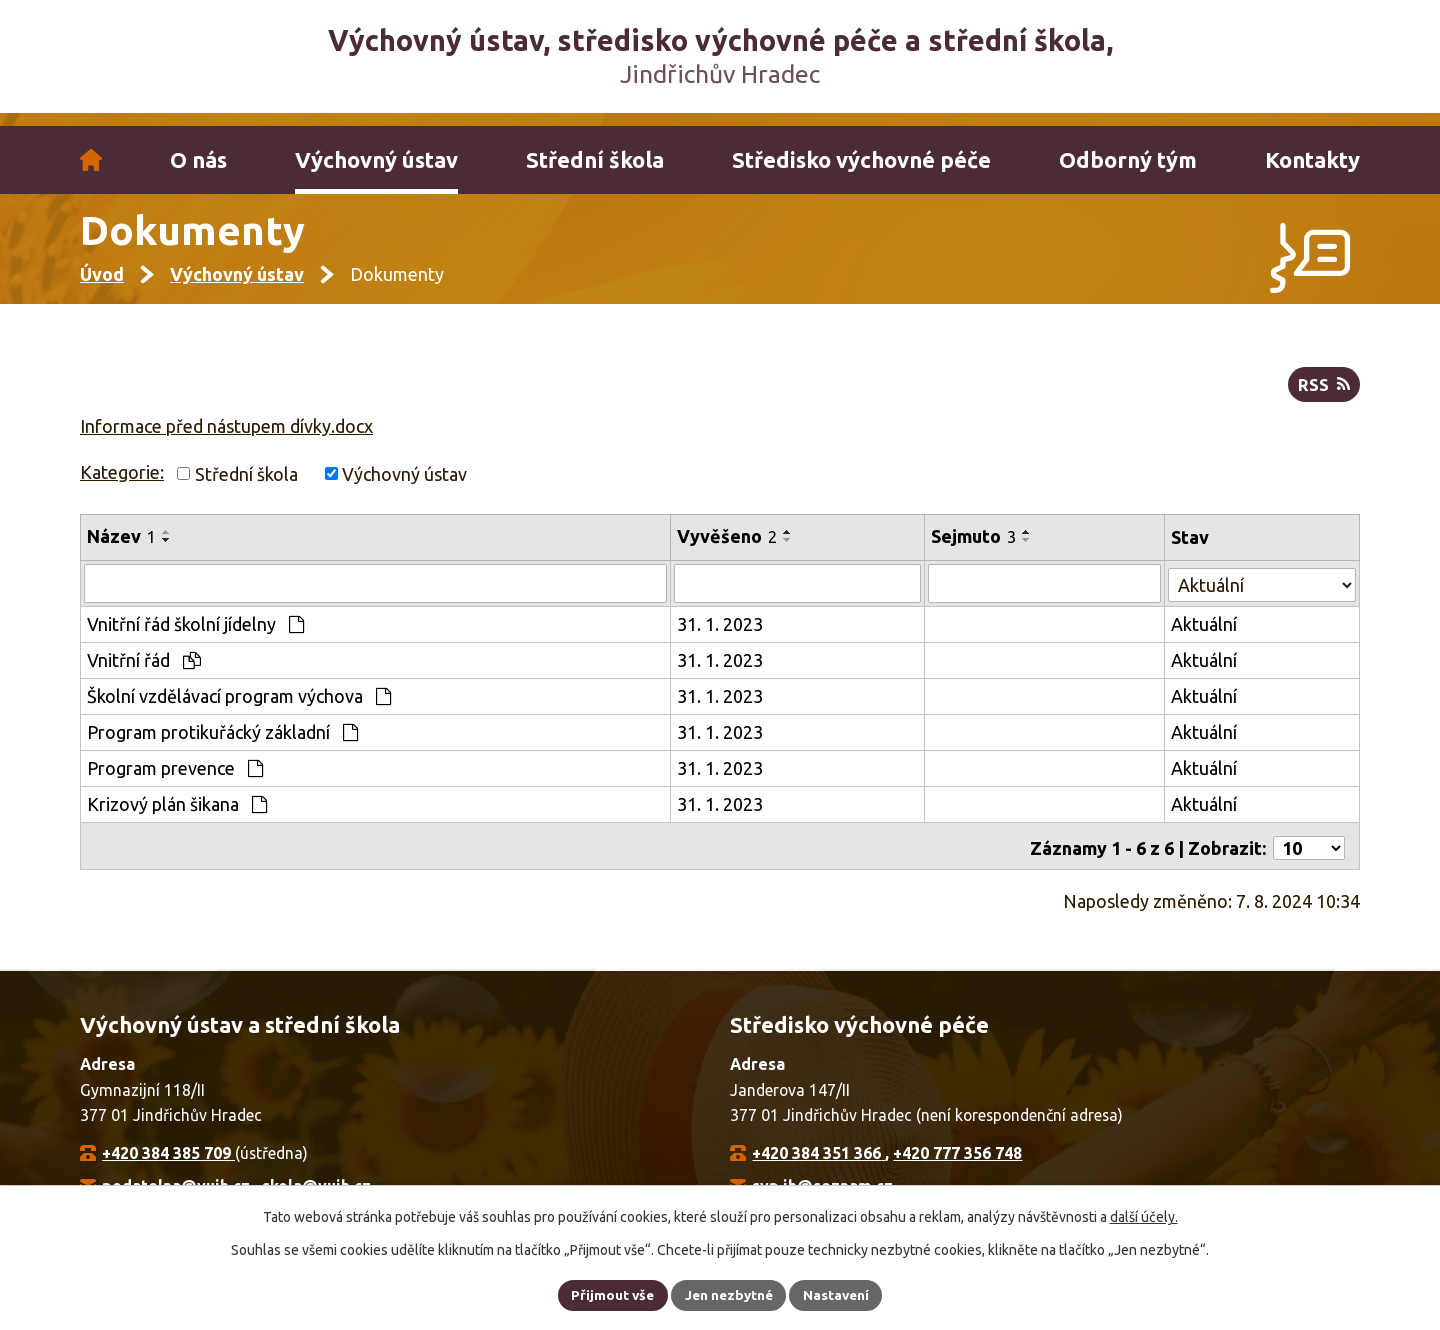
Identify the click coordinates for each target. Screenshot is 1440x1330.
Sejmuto (975, 549)
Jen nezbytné (729, 1294)
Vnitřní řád (144, 671)
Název (121, 549)
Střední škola (595, 160)
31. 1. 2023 (721, 635)
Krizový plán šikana (177, 815)
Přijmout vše (609, 1294)
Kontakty (1312, 160)
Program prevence (175, 779)
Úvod (91, 160)
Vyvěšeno (728, 549)
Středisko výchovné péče (861, 160)
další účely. (1144, 1216)
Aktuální (1205, 635)
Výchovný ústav (376, 160)
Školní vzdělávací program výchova (239, 707)
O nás (198, 160)
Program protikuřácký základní (222, 743)
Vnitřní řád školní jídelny (195, 635)
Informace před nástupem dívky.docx (226, 438)
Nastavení (840, 1294)
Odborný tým (1128, 160)
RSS (1323, 396)
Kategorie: (122, 484)
